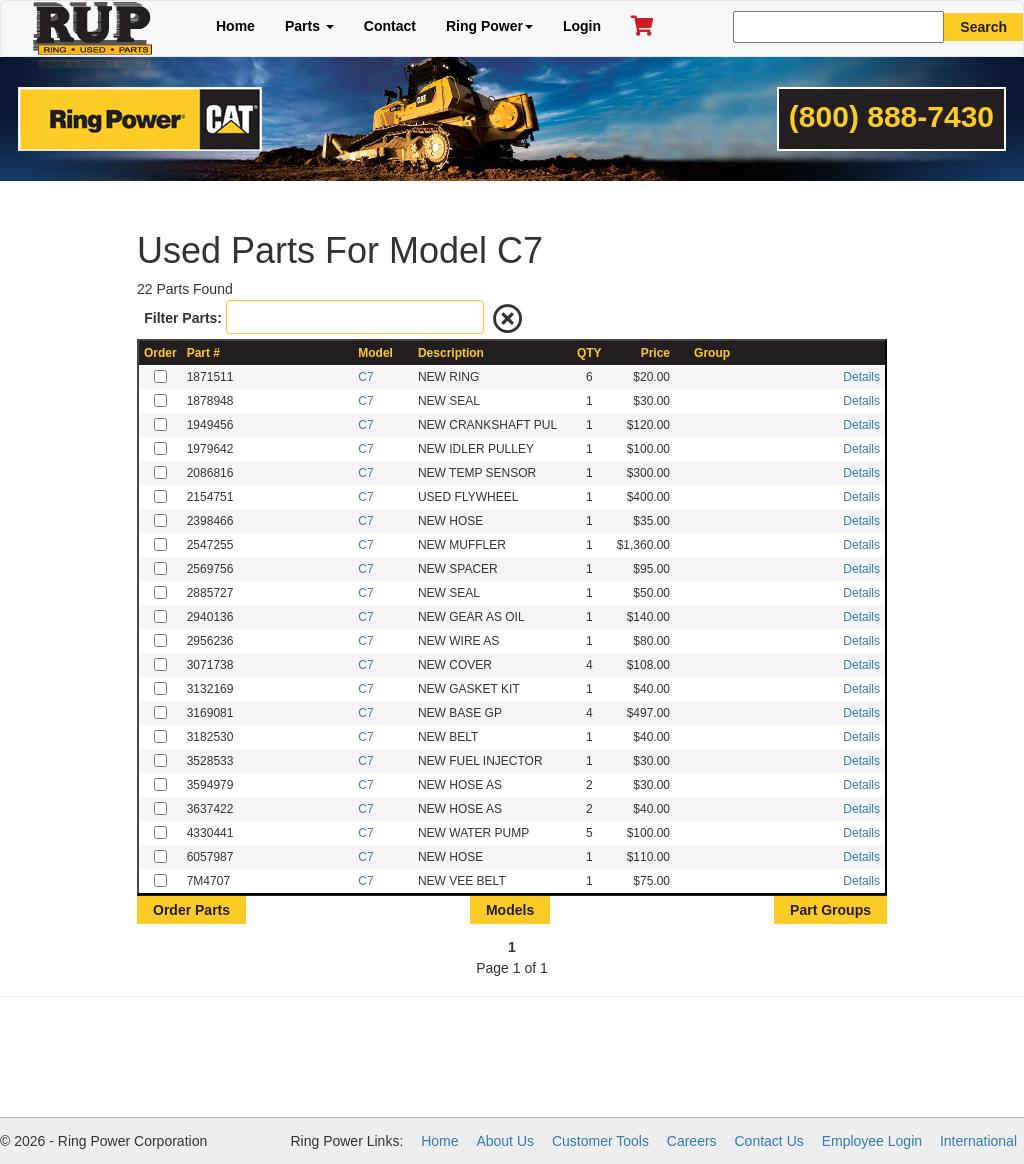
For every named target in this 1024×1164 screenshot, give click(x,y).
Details (861, 377)
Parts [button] (309, 26)
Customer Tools (600, 1141)
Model (375, 353)
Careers (692, 1141)
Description (451, 353)
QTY (589, 353)
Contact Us (769, 1141)
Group (712, 353)
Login (582, 26)
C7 (365, 377)
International (978, 1141)
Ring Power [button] (489, 26)
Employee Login (872, 1141)
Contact (390, 26)
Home (235, 26)
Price (655, 353)
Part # (203, 353)
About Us (505, 1141)
